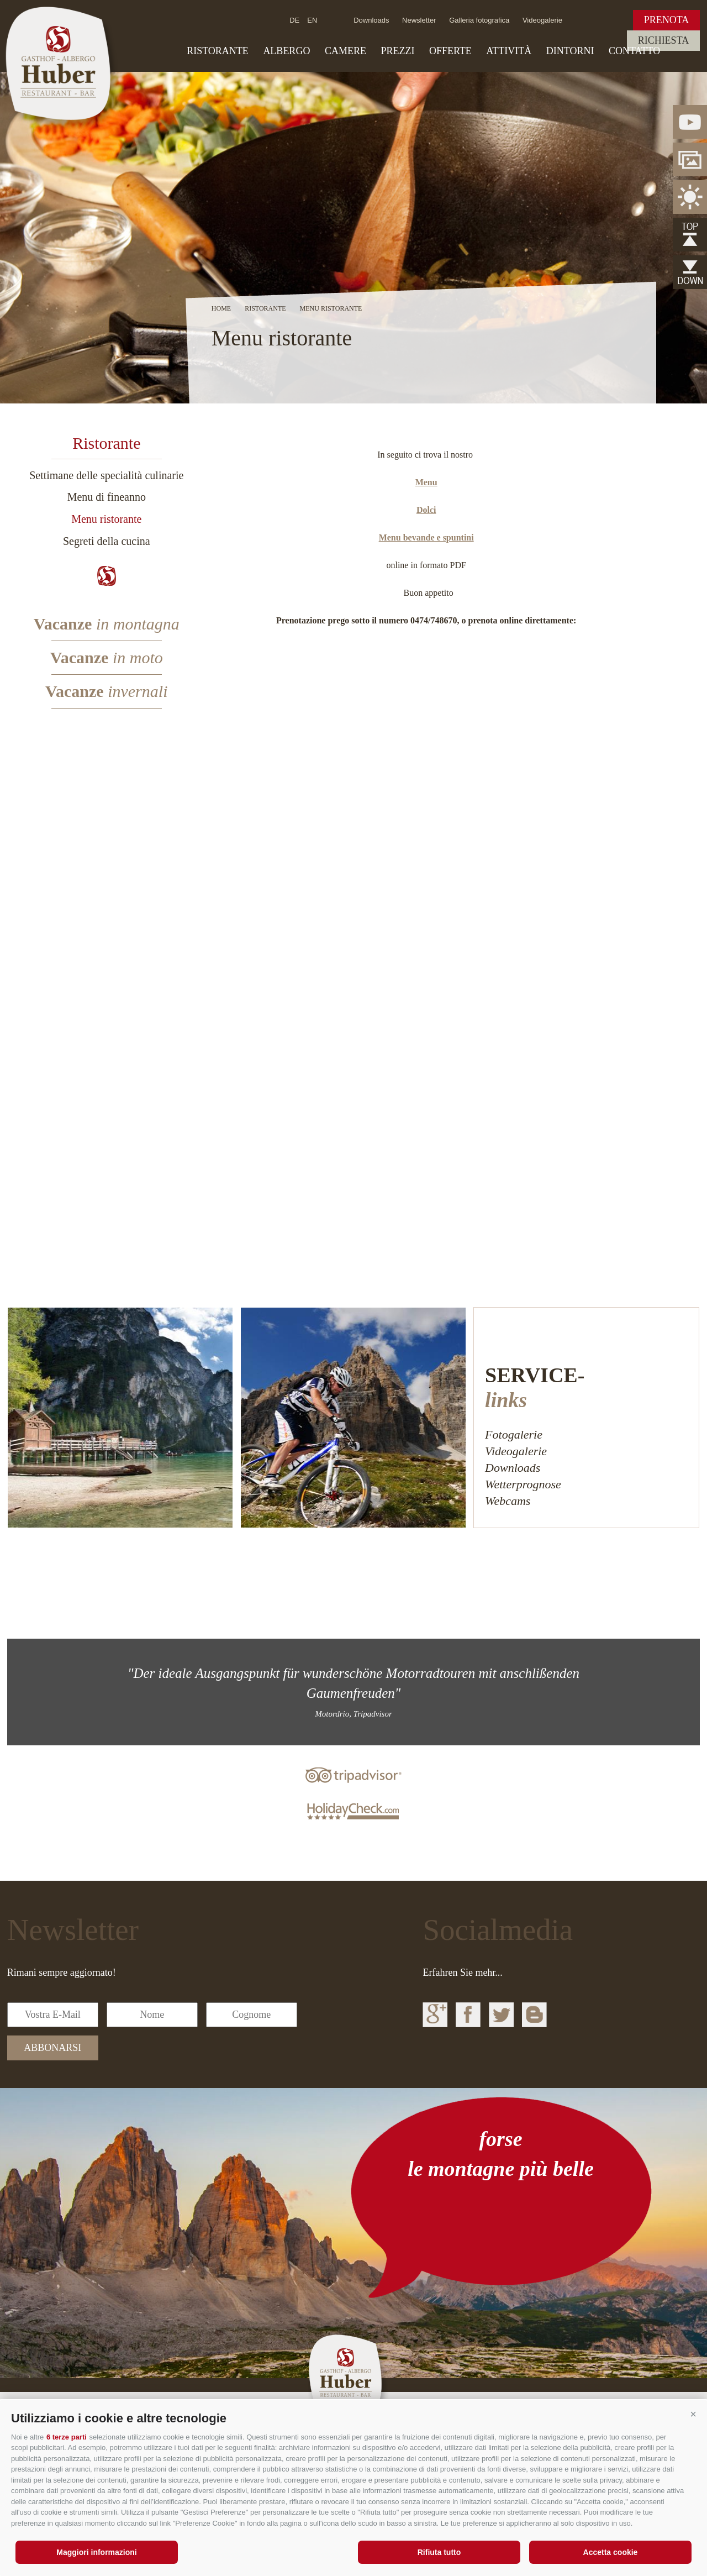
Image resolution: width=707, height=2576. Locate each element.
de (294, 20)
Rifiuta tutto (439, 2552)
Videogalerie (542, 20)
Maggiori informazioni (96, 2552)
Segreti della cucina (106, 541)
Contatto (634, 50)
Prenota (666, 19)
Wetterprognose (523, 1484)
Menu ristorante (106, 519)
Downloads (371, 20)
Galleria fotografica (479, 20)
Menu (426, 482)
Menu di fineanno (106, 497)
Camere (345, 50)
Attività (508, 50)
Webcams (507, 1501)
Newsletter (419, 20)
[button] (693, 2414)
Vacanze (107, 624)
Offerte (450, 50)
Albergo (286, 50)
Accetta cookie (610, 2552)
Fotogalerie (513, 1434)
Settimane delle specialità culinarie (106, 475)
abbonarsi (52, 2047)
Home (221, 308)
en (312, 20)
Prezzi (397, 50)
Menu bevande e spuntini (426, 537)
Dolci (426, 510)
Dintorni (570, 50)
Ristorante (218, 50)
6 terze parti (66, 2437)
